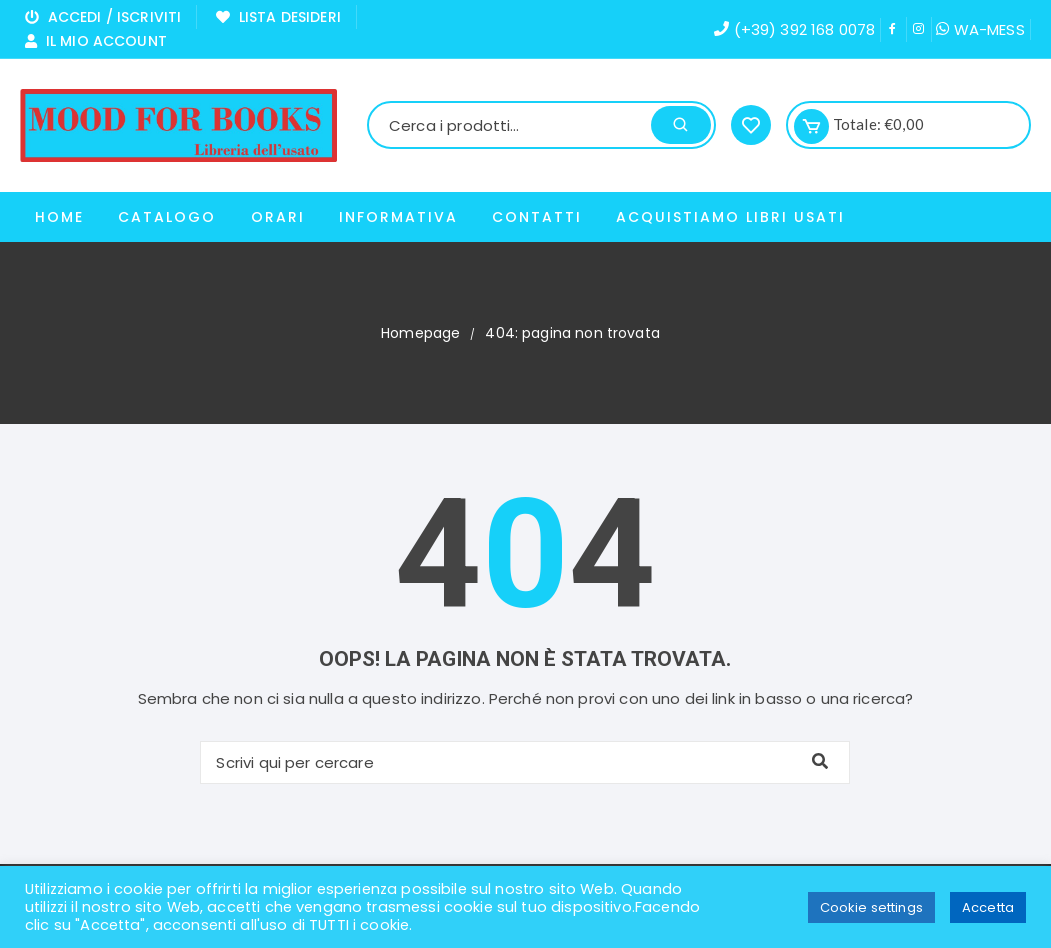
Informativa (398, 217)
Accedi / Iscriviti (103, 17)
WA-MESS (980, 29)
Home (59, 217)
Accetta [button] (988, 907)
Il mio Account (96, 41)
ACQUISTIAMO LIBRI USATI (730, 217)
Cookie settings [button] (871, 907)
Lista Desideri (278, 17)
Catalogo (167, 217)
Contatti (537, 217)
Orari (278, 217)
